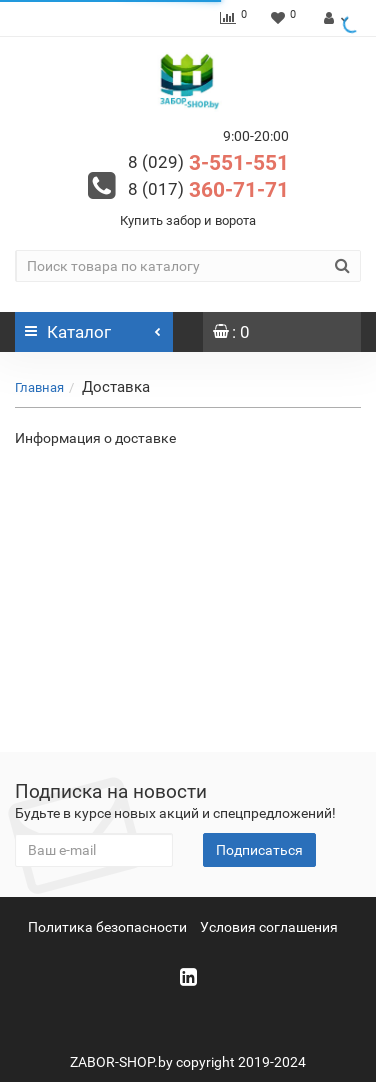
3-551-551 (208, 163)
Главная (39, 387)
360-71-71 (208, 190)
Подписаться (259, 850)
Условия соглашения (269, 927)
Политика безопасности (107, 927)
